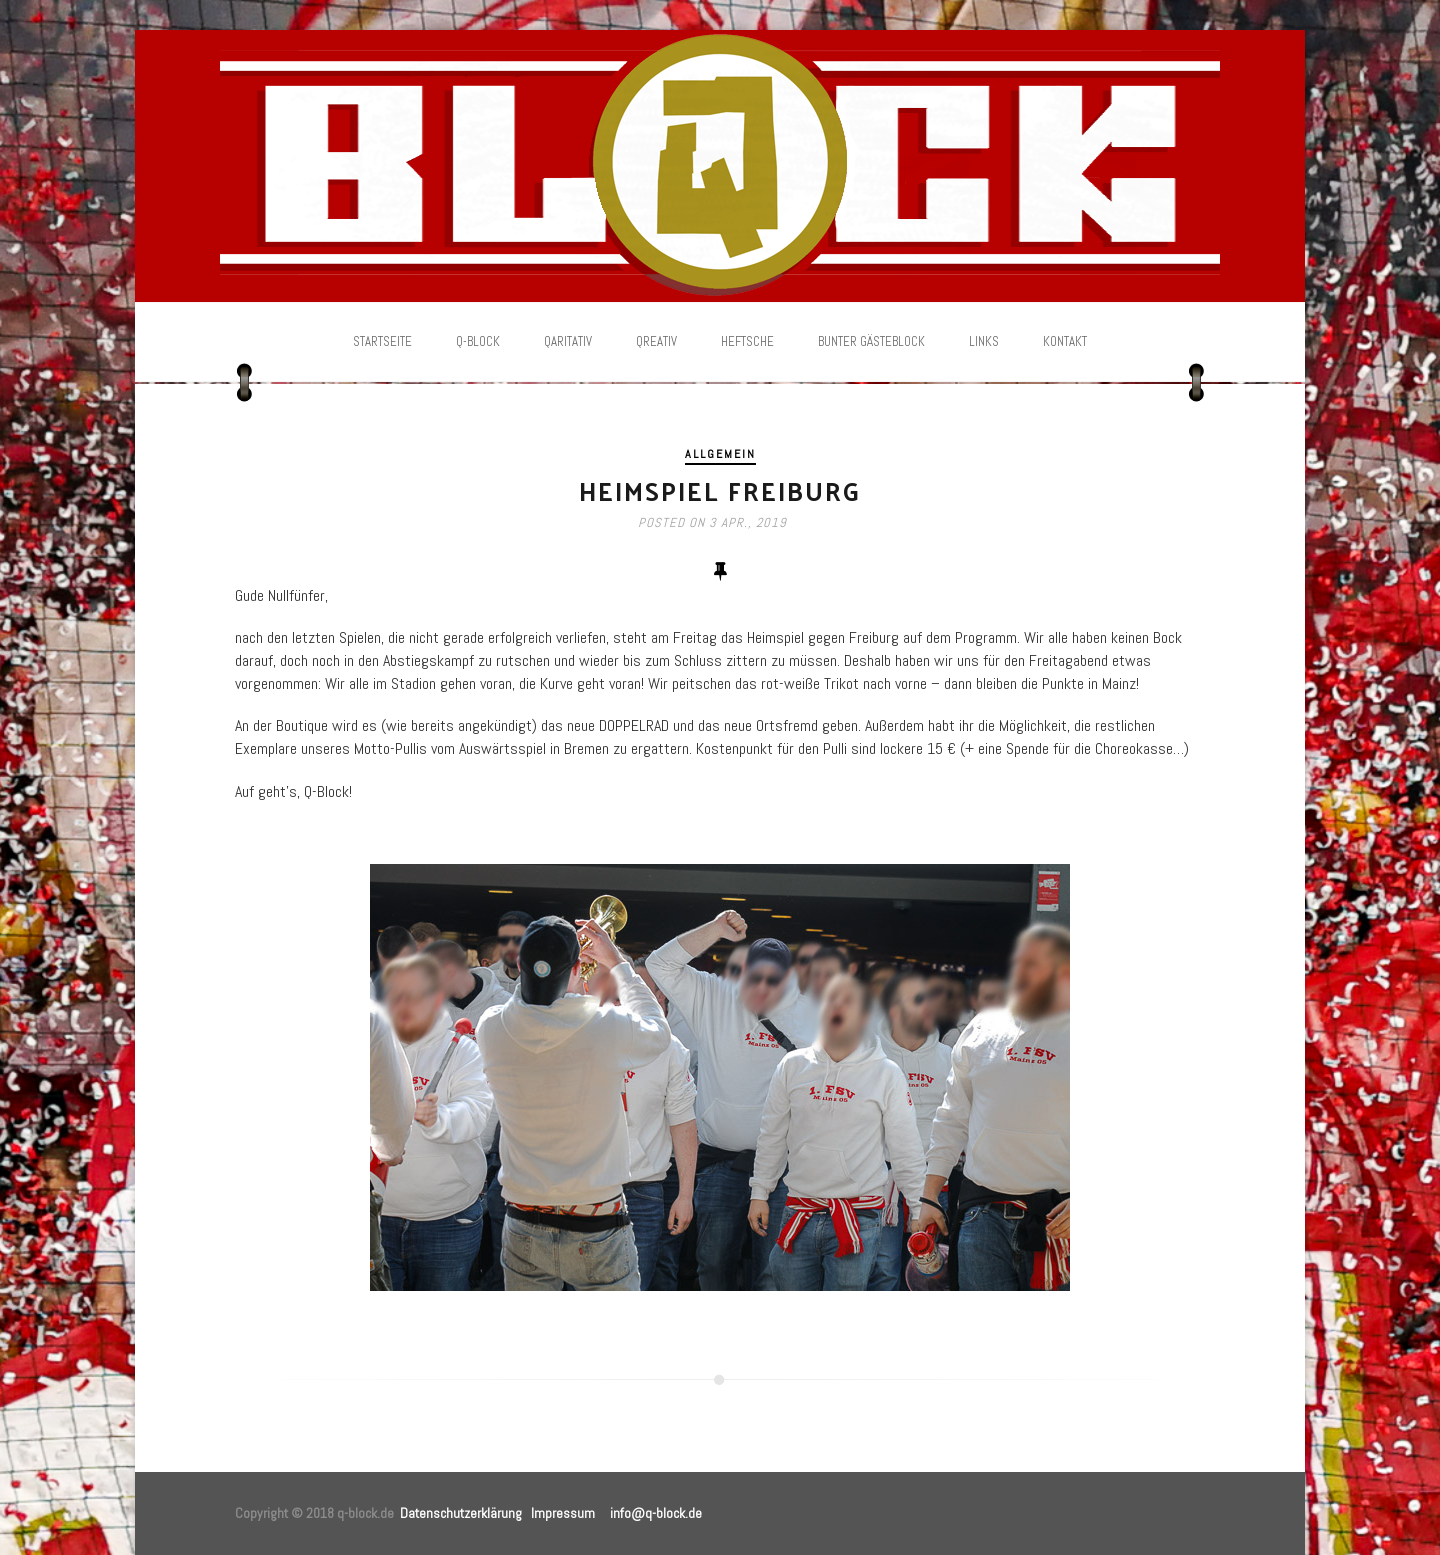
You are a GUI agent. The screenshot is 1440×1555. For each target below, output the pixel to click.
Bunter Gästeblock (871, 341)
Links (984, 341)
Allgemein (720, 454)
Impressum (563, 1513)
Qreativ (656, 341)
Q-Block (478, 341)
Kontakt (1065, 341)
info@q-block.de (656, 1513)
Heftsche (747, 341)
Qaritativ (568, 341)
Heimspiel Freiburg (720, 490)
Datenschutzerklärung (461, 1513)
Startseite (382, 341)
